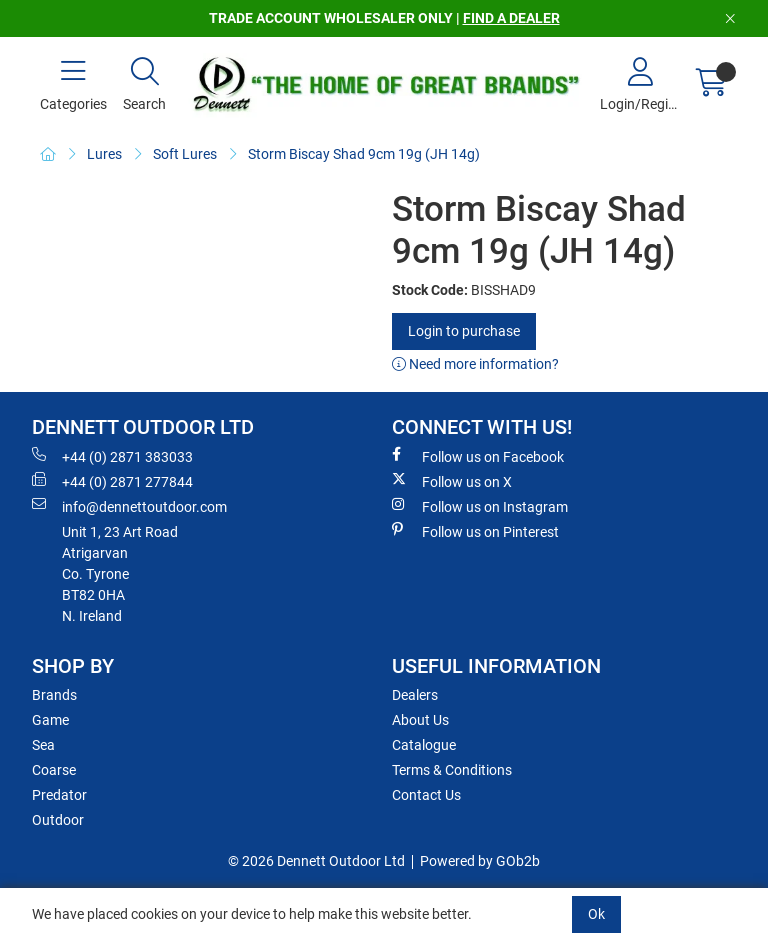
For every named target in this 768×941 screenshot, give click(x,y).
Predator (59, 795)
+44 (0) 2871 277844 (112, 481)
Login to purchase (464, 331)
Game (50, 720)
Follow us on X (452, 481)
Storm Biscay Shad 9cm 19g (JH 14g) (364, 154)
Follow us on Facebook (478, 456)
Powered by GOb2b (480, 861)
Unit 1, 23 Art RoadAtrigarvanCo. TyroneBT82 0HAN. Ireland (120, 574)
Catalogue (424, 745)
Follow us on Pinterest (475, 531)
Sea (43, 745)
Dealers (415, 695)
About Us (420, 720)
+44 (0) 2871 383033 (112, 456)
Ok (596, 914)
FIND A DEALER (511, 18)
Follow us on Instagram (480, 506)
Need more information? (475, 364)
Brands (54, 695)
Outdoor (58, 820)
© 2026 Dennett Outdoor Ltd (316, 861)
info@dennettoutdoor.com (129, 506)
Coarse (54, 770)
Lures (104, 154)
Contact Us (426, 795)
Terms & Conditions (452, 770)
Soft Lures (185, 154)
